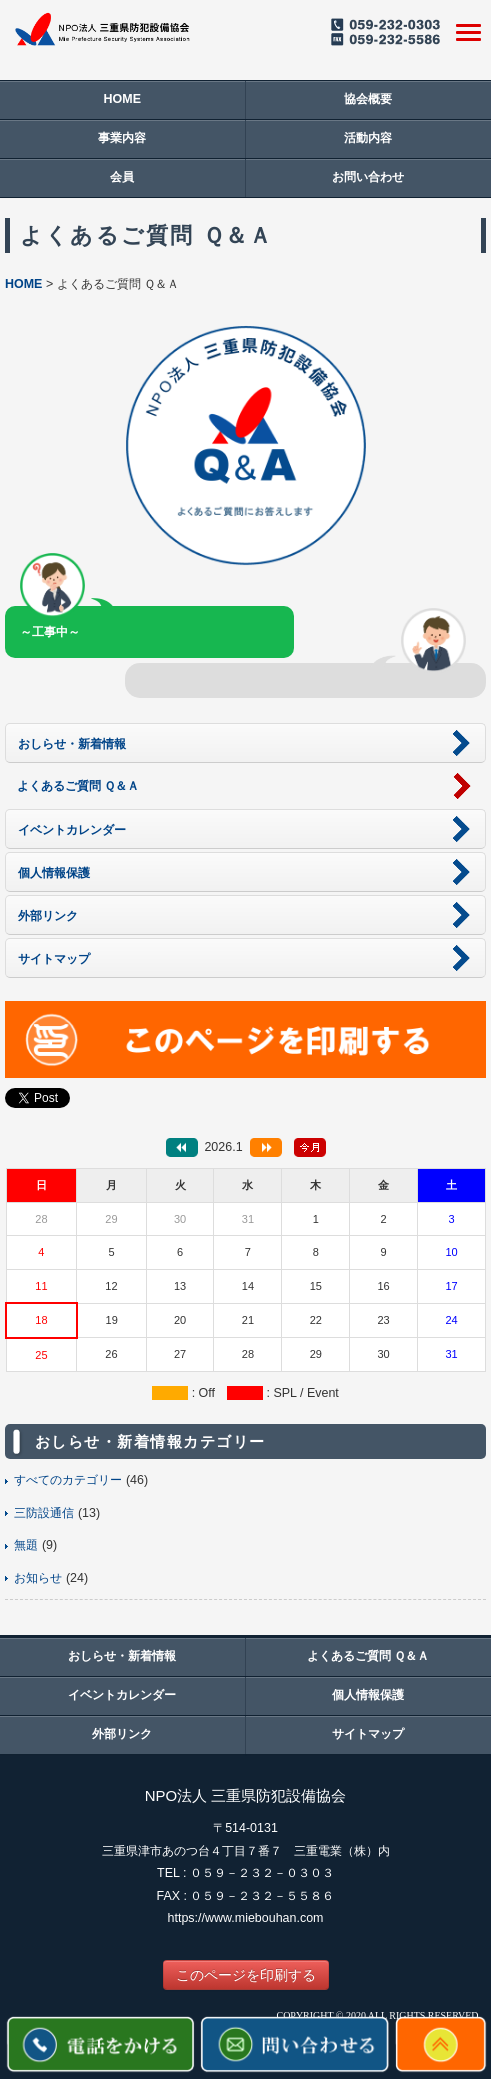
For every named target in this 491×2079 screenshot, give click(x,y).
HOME (122, 99)
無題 (26, 1545)
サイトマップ (368, 1734)
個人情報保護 (368, 1695)
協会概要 (368, 99)
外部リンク (122, 1734)
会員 (122, 177)
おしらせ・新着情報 (122, 1656)
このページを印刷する (246, 1975)
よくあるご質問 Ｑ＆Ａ (368, 1656)
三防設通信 (44, 1513)
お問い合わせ (368, 177)
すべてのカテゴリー (68, 1480)
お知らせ (38, 1578)
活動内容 (368, 138)
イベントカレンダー (122, 1695)
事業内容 (122, 138)
